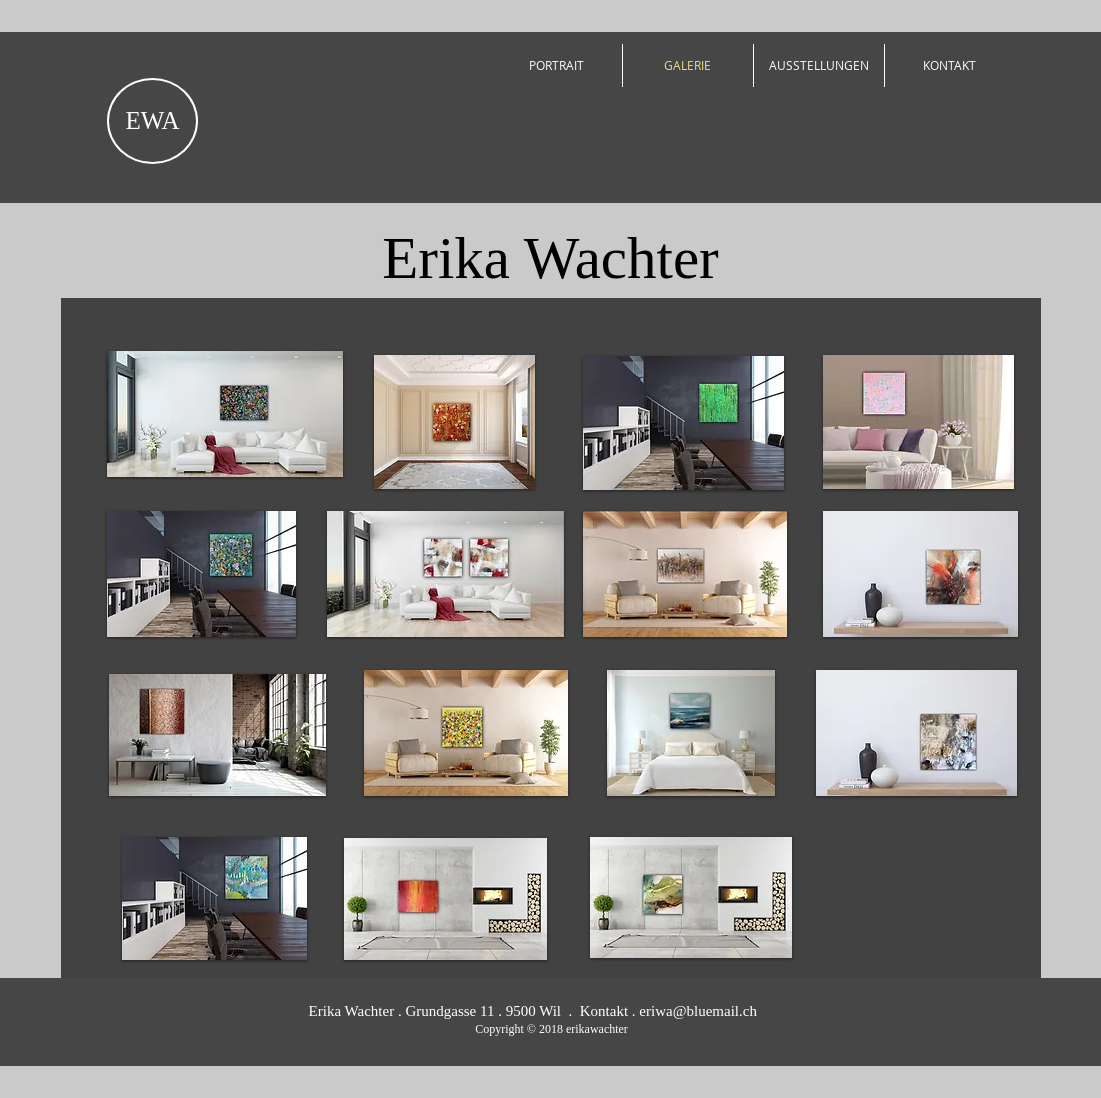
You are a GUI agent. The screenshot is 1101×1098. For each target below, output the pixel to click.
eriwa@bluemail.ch (698, 1011)
